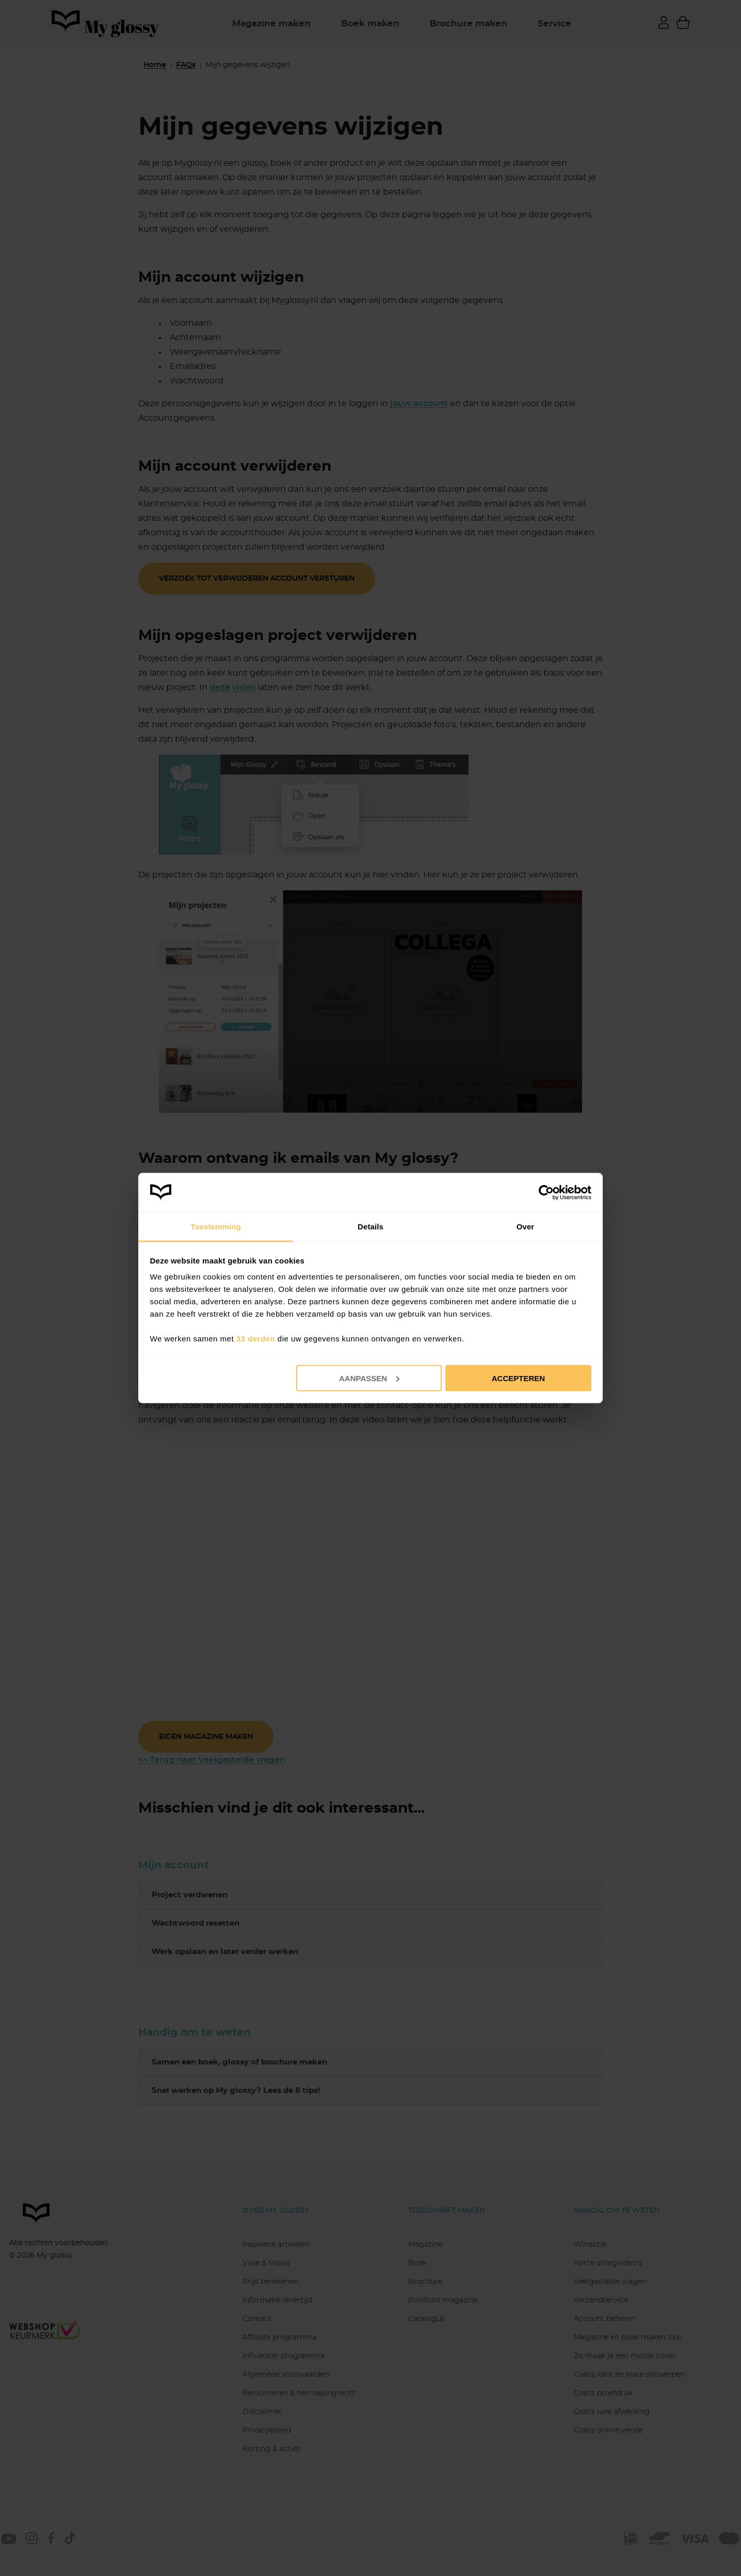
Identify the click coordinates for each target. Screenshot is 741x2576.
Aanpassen (369, 1377)
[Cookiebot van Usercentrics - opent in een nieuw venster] (546, 1192)
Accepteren (518, 1377)
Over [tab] (526, 1226)
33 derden (255, 1338)
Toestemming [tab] (215, 1226)
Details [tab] (370, 1226)
